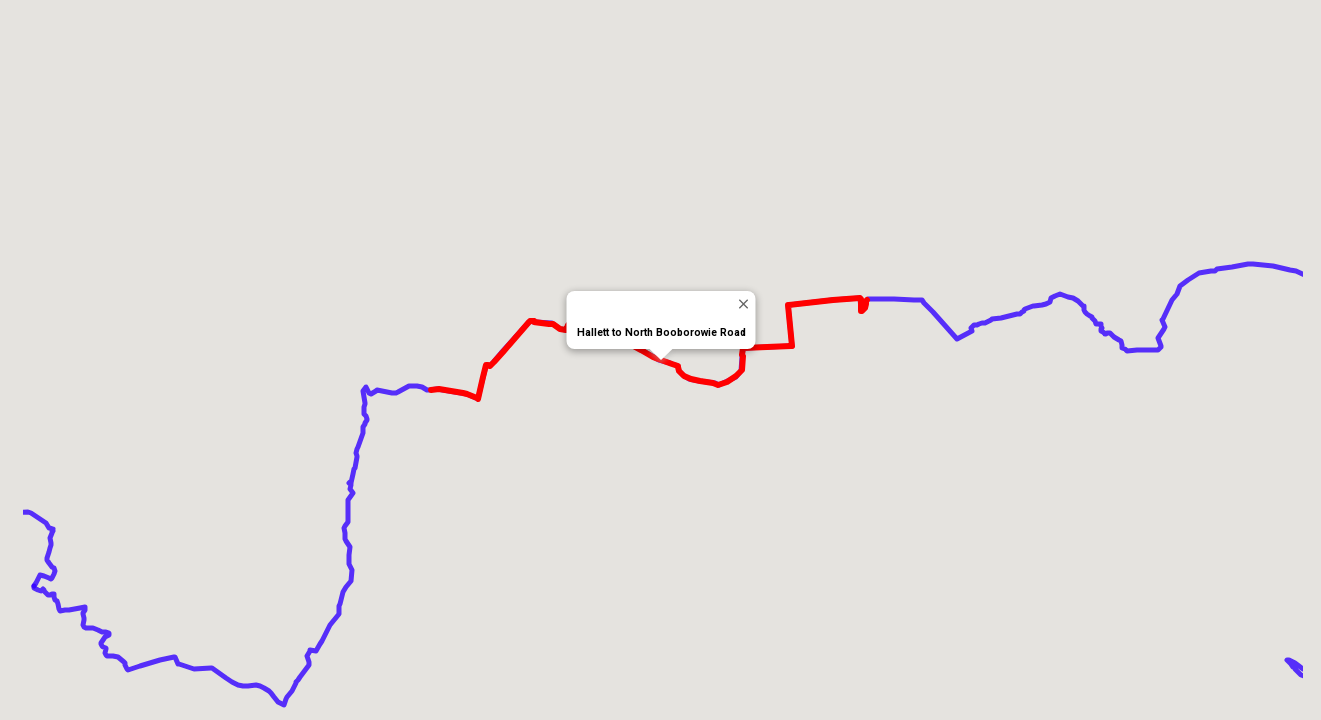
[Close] (742, 303)
